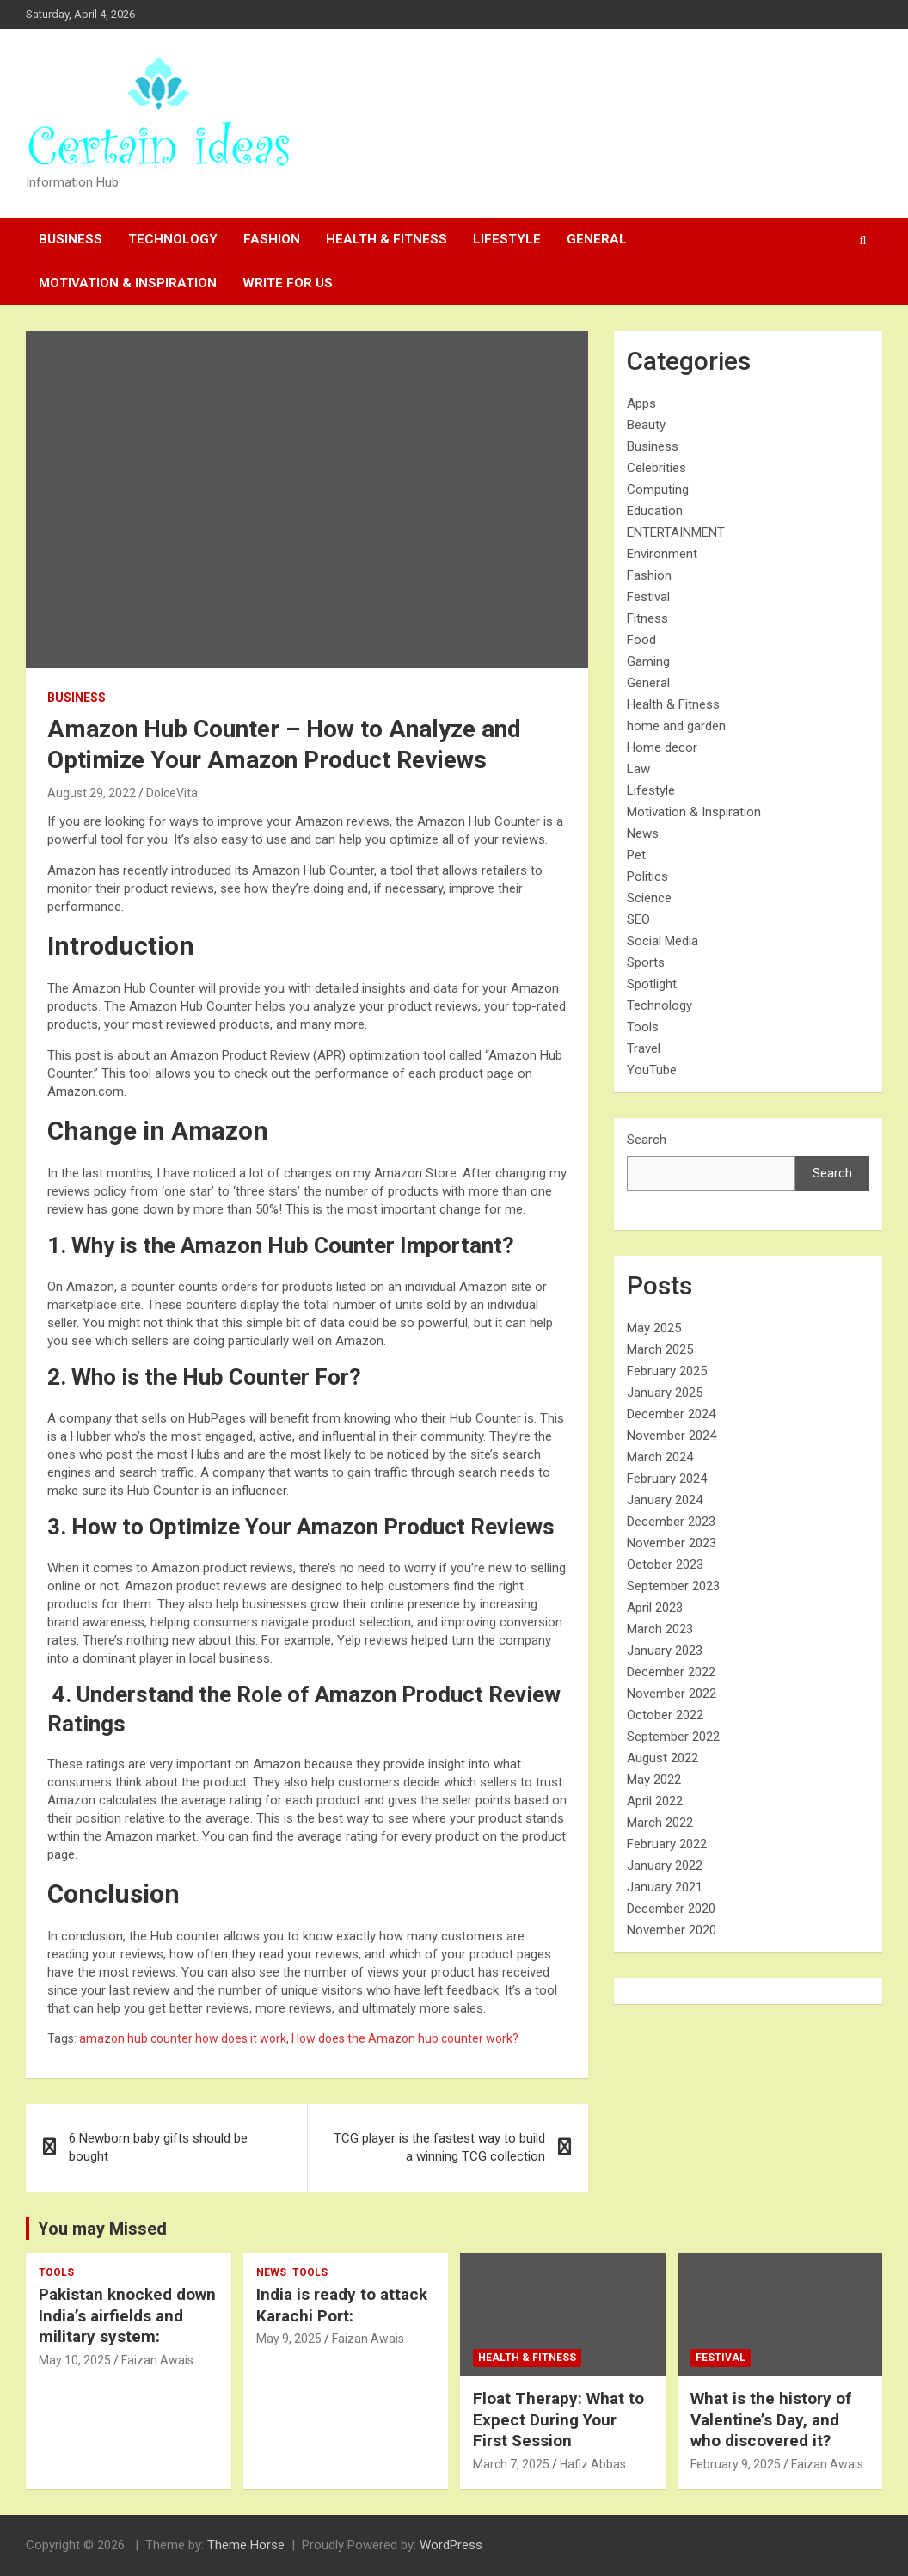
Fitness (647, 618)
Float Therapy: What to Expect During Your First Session (558, 2419)
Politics (647, 876)
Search (646, 1139)
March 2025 (660, 1349)
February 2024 (667, 1478)
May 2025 (654, 1328)
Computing (658, 489)
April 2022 (655, 1801)
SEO (638, 919)
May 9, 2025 (289, 2338)
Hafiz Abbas (593, 2464)
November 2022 (671, 1693)
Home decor (662, 747)
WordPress (451, 2545)
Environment (662, 554)
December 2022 (671, 1672)
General (597, 239)
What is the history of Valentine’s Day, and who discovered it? (770, 2419)
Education (655, 511)
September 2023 (673, 1586)
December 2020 (671, 1908)
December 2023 (671, 1521)
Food (641, 640)
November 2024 (671, 1435)
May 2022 (654, 1779)
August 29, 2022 (91, 793)
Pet (636, 855)
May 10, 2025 (75, 2360)
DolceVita (172, 793)
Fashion (271, 239)
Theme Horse (246, 2545)
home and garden (676, 726)
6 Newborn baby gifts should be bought (158, 2147)
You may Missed (102, 2228)
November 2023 (671, 1543)
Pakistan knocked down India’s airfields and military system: (127, 2315)
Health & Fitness (386, 239)
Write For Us (287, 283)
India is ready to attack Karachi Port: (341, 2305)
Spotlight (652, 984)
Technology (173, 239)
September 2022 (673, 1736)
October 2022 (665, 1715)
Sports (646, 962)
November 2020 (671, 1930)
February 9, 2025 (735, 2464)
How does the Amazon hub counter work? (404, 2038)
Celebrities (656, 468)
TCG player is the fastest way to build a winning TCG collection (439, 2147)
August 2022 (662, 1758)
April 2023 (655, 1607)
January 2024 (664, 1500)
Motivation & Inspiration (128, 283)
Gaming (648, 661)
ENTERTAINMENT (676, 532)
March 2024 (660, 1457)
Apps (641, 403)
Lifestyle (507, 239)
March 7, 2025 (511, 2464)
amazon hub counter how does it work (182, 2038)
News (643, 833)
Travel (643, 1048)
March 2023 (660, 1629)
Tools (643, 1027)
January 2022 (664, 1865)
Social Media (662, 941)
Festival (648, 597)
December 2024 (671, 1414)
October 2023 (665, 1564)
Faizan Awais (157, 2360)
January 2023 (664, 1650)
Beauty (646, 425)
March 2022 (660, 1822)
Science (649, 898)
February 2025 (667, 1371)
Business (70, 239)
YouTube (652, 1070)
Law (638, 769)
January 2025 (664, 1392)
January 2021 (664, 1887)
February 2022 (667, 1844)
